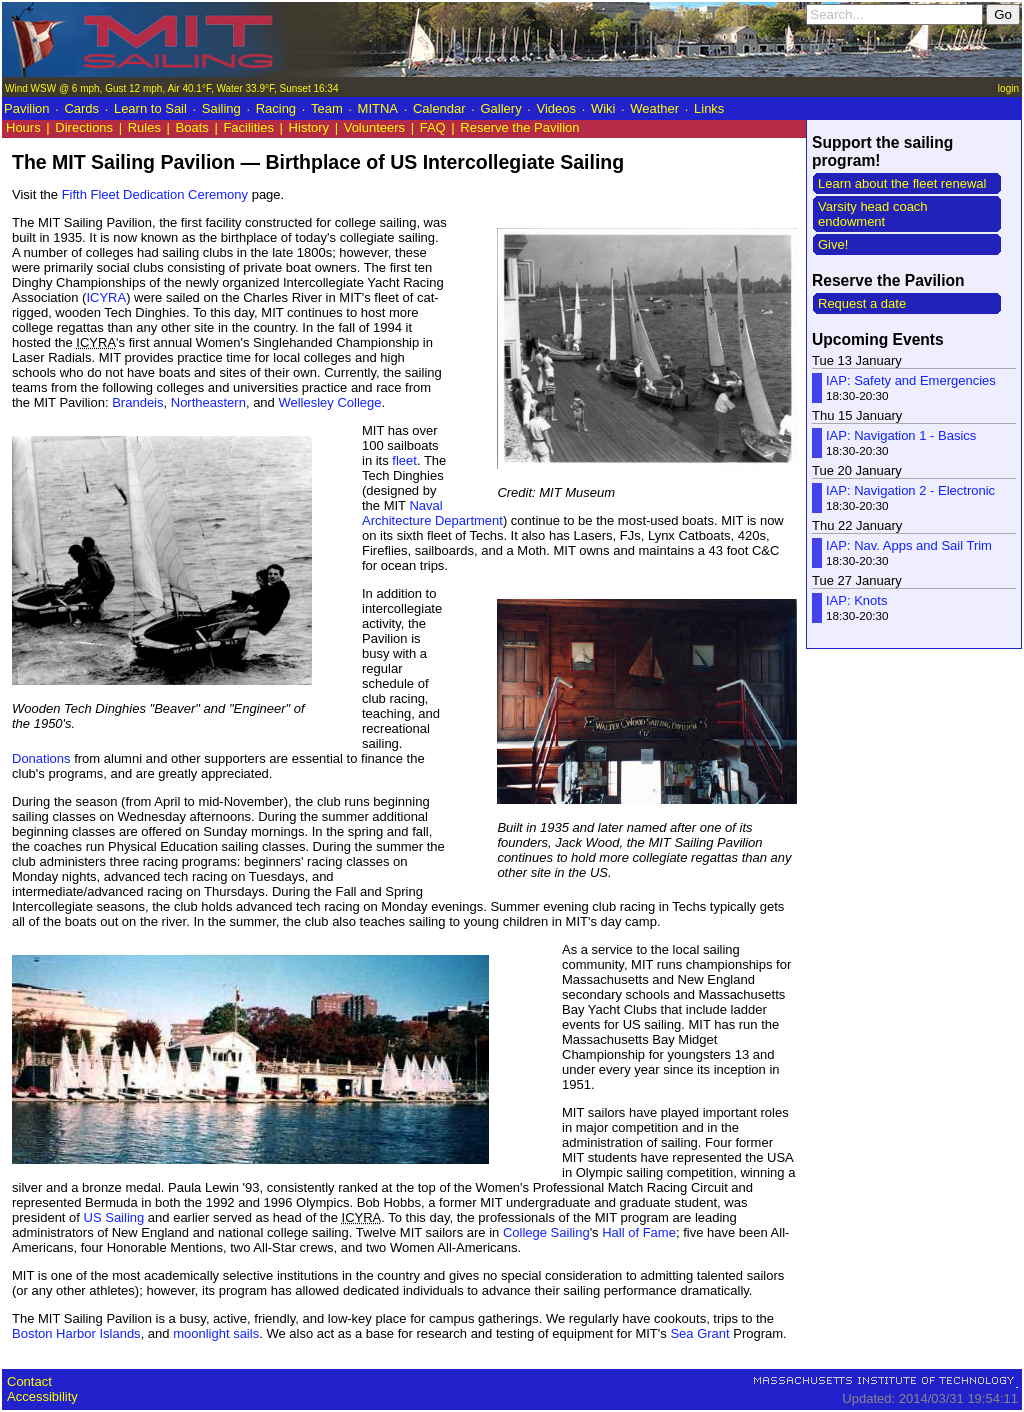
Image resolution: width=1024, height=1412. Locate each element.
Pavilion (27, 108)
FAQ (433, 127)
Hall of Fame (639, 1232)
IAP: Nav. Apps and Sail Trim (909, 545)
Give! (833, 244)
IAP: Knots (856, 600)
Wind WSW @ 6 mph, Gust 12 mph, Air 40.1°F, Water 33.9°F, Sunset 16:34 (171, 88)
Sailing (221, 108)
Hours (23, 127)
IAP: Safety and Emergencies (911, 380)
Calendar (439, 108)
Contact (29, 1381)
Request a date (862, 303)
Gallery (500, 108)
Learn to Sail (150, 108)
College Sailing (546, 1232)
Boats (192, 127)
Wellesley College (329, 402)
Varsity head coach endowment (873, 214)
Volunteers (374, 127)
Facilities (248, 127)
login (1008, 88)
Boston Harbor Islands (76, 1333)
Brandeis (137, 402)
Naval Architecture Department (432, 513)
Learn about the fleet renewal (902, 183)
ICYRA (106, 297)
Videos (557, 108)
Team (327, 108)
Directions (84, 127)
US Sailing (114, 1217)
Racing (276, 108)
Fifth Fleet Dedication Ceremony (155, 194)
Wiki (603, 108)
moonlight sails (216, 1333)
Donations (41, 758)
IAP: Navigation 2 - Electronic (910, 490)
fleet (404, 460)
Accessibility (42, 1396)
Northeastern (208, 402)
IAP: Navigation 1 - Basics (901, 435)
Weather (654, 108)
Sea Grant (699, 1333)
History (309, 127)
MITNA (378, 108)
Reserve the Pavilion (519, 127)
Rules (144, 127)
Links (709, 108)
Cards (81, 108)
